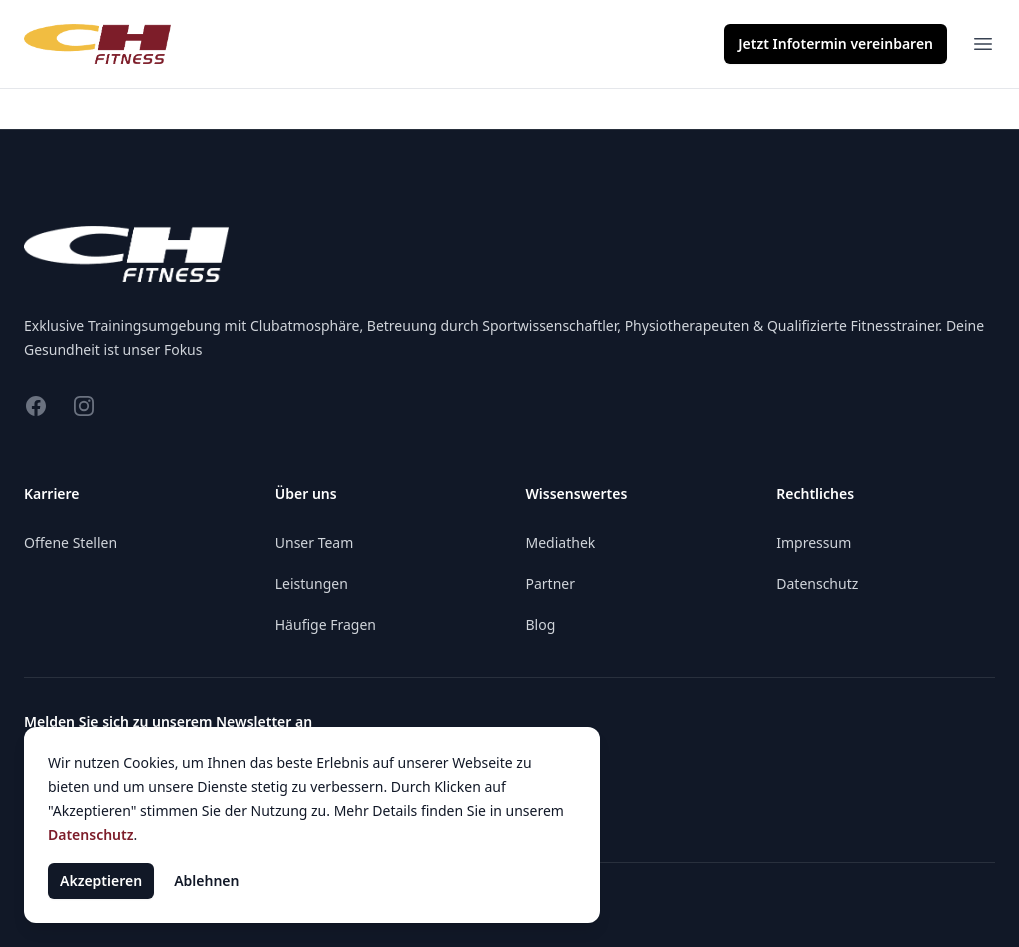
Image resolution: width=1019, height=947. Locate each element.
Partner (551, 583)
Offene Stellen (70, 542)
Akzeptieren (101, 880)
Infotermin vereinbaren (835, 43)
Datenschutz (817, 583)
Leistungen (311, 583)
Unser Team (314, 542)
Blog (541, 624)
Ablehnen (206, 880)
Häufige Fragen (325, 624)
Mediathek (561, 542)
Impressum (813, 542)
